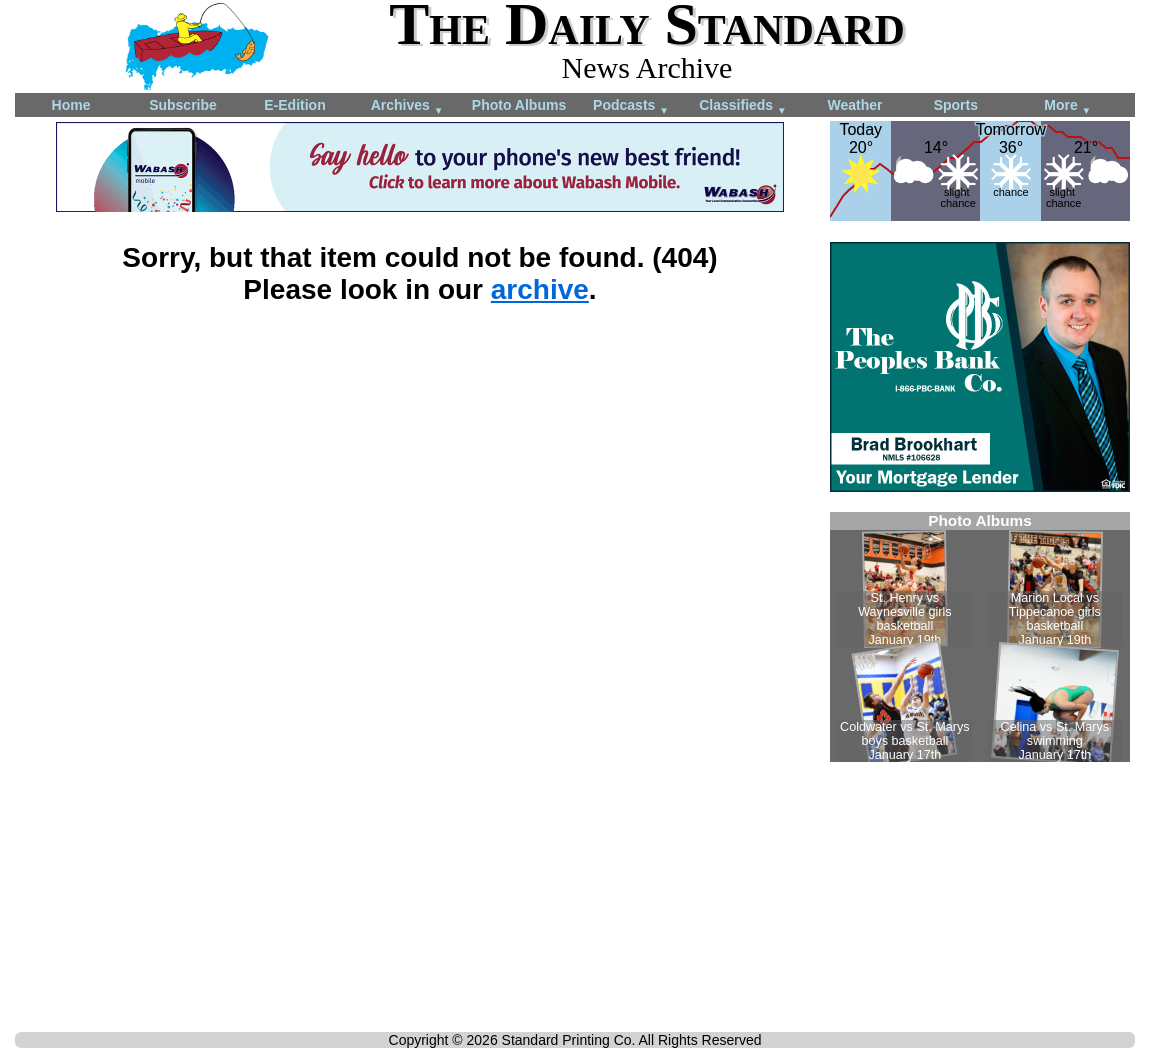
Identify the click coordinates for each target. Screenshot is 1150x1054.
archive (540, 289)
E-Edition (294, 105)
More (1067, 106)
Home (71, 105)
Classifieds (743, 106)
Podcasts (631, 106)
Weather (855, 105)
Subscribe (183, 105)
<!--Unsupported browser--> (980, 637)
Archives (407, 106)
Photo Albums (519, 105)
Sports (956, 105)
